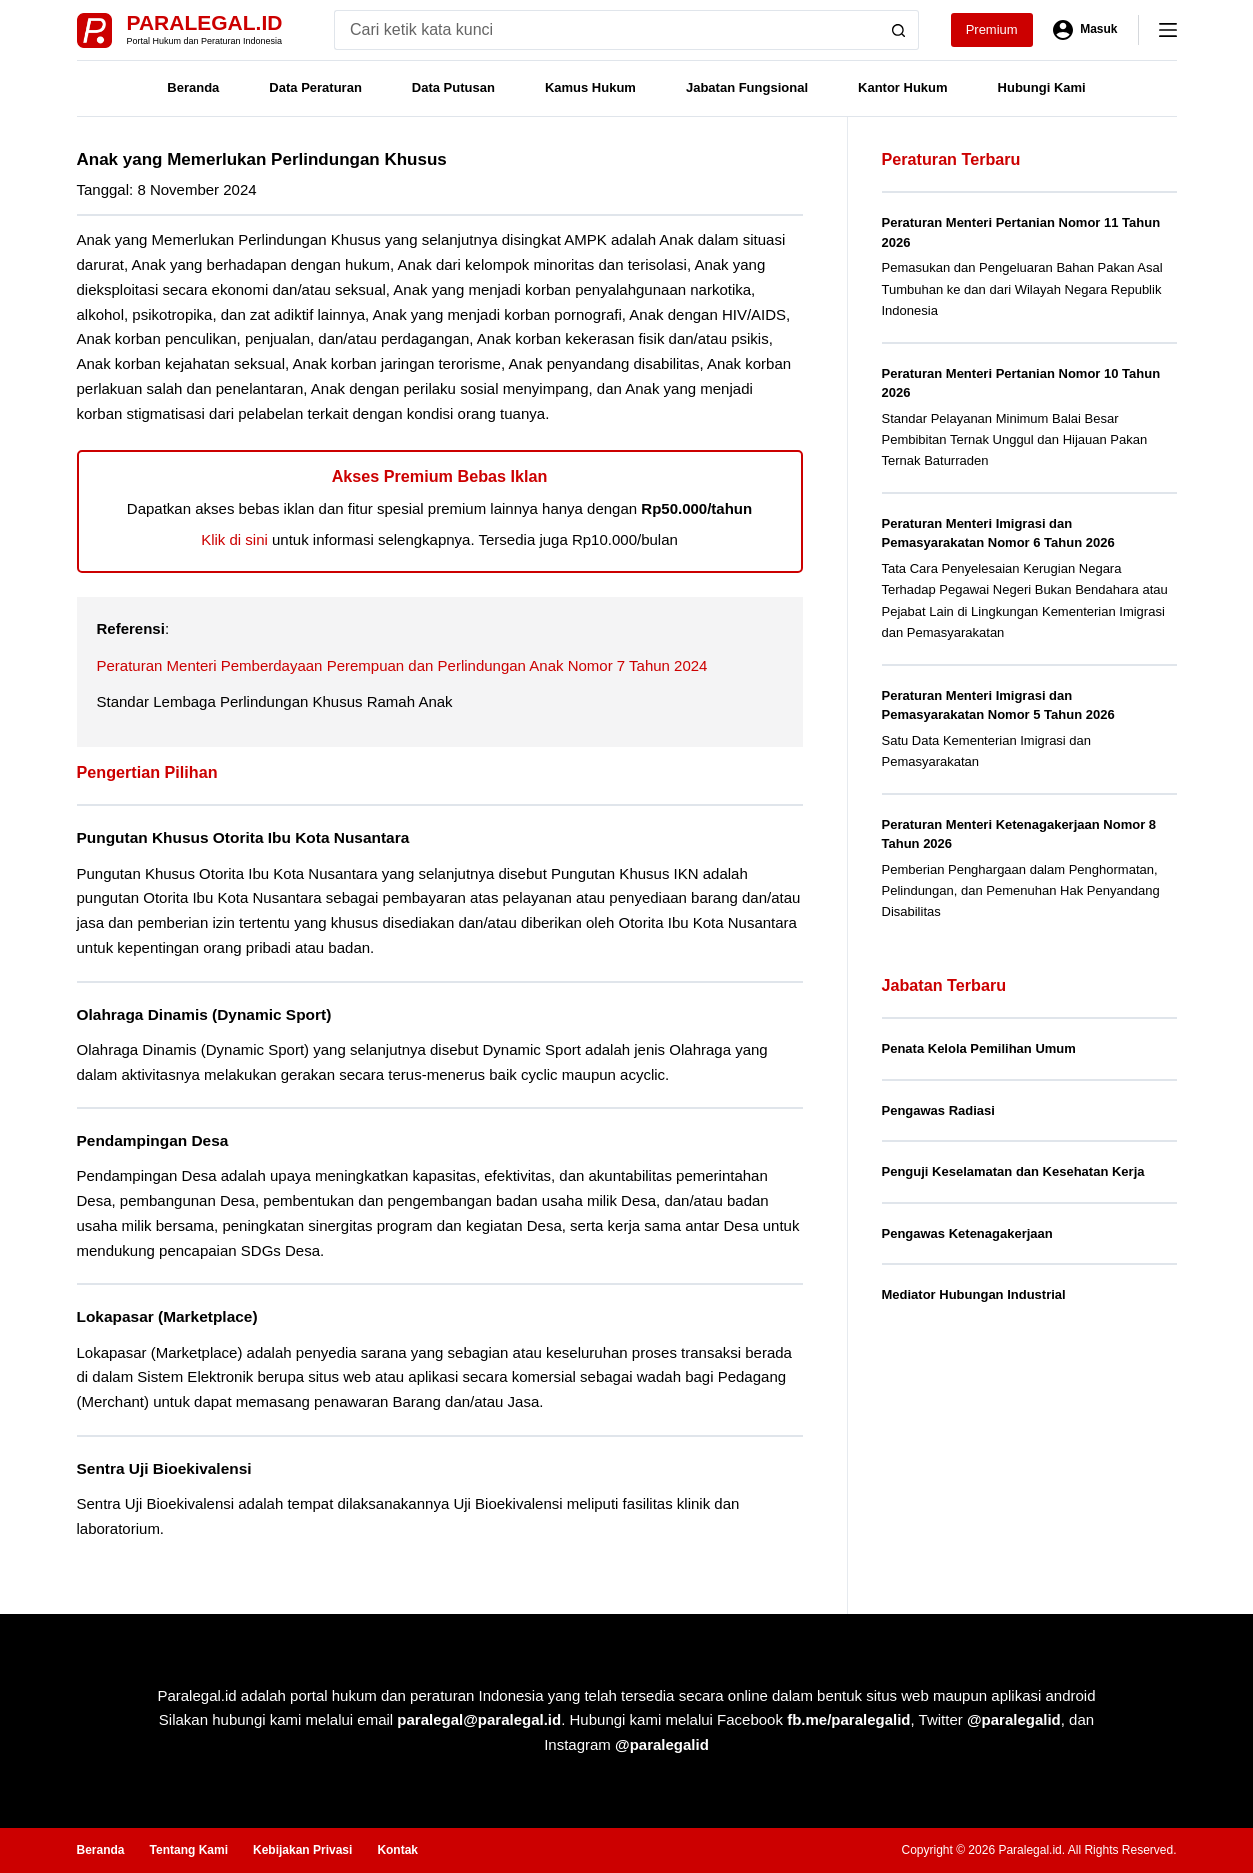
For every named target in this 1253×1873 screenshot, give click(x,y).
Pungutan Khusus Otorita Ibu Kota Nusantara (243, 837)
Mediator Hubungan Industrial (974, 1294)
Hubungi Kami (1042, 87)
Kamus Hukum (590, 87)
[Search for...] (606, 30)
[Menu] (1168, 30)
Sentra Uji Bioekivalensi (164, 1468)
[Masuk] (1085, 30)
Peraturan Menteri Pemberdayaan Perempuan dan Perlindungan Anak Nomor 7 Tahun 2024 (402, 665)
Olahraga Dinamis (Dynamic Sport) (204, 1014)
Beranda (193, 87)
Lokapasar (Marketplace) (167, 1316)
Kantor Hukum (903, 87)
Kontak (397, 1850)
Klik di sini (234, 539)
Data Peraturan (315, 87)
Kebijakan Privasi (302, 1850)
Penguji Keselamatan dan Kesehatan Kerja (1013, 1171)
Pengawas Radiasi (938, 1110)
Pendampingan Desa (153, 1140)
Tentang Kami (189, 1850)
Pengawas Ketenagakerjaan (967, 1233)
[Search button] (899, 30)
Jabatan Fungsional (747, 87)
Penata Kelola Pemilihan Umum (979, 1048)
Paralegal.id (205, 22)
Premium (992, 29)
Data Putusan (453, 87)
